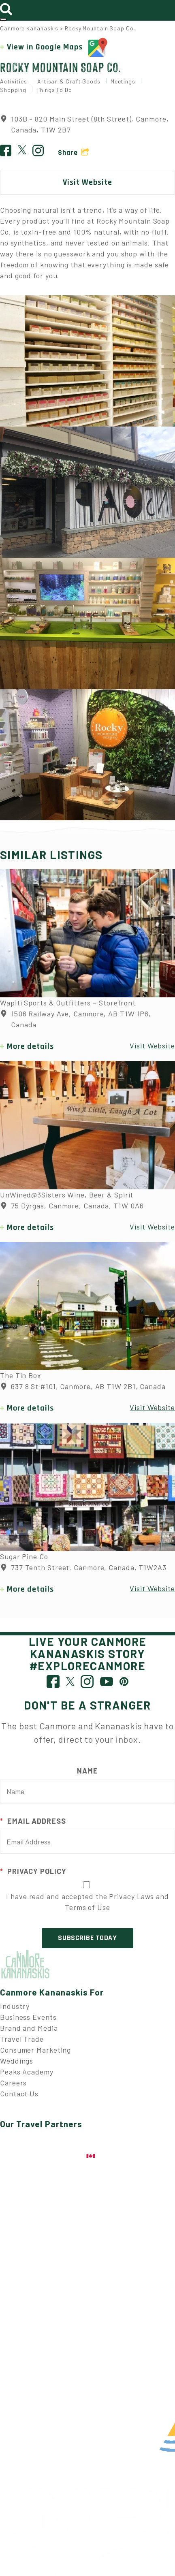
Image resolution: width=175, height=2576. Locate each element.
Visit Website (87, 182)
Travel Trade (22, 2038)
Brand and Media (29, 2027)
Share (68, 152)
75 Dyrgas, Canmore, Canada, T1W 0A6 (71, 1205)
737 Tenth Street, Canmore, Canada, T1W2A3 (83, 1567)
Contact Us (19, 2093)
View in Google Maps (57, 47)
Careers (13, 2082)
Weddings (16, 2060)
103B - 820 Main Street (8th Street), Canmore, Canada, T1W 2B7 (84, 124)
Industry (15, 2006)
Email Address (33, 1821)
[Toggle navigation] (3, 19)
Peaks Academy (26, 2071)
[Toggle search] (9, 8)
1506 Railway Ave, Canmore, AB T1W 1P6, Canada (75, 1019)
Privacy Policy (33, 1871)
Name (87, 1770)
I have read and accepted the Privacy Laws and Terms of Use (87, 1902)
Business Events (28, 2017)
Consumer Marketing (35, 2049)
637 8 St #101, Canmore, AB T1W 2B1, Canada (83, 1386)
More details (30, 1046)
